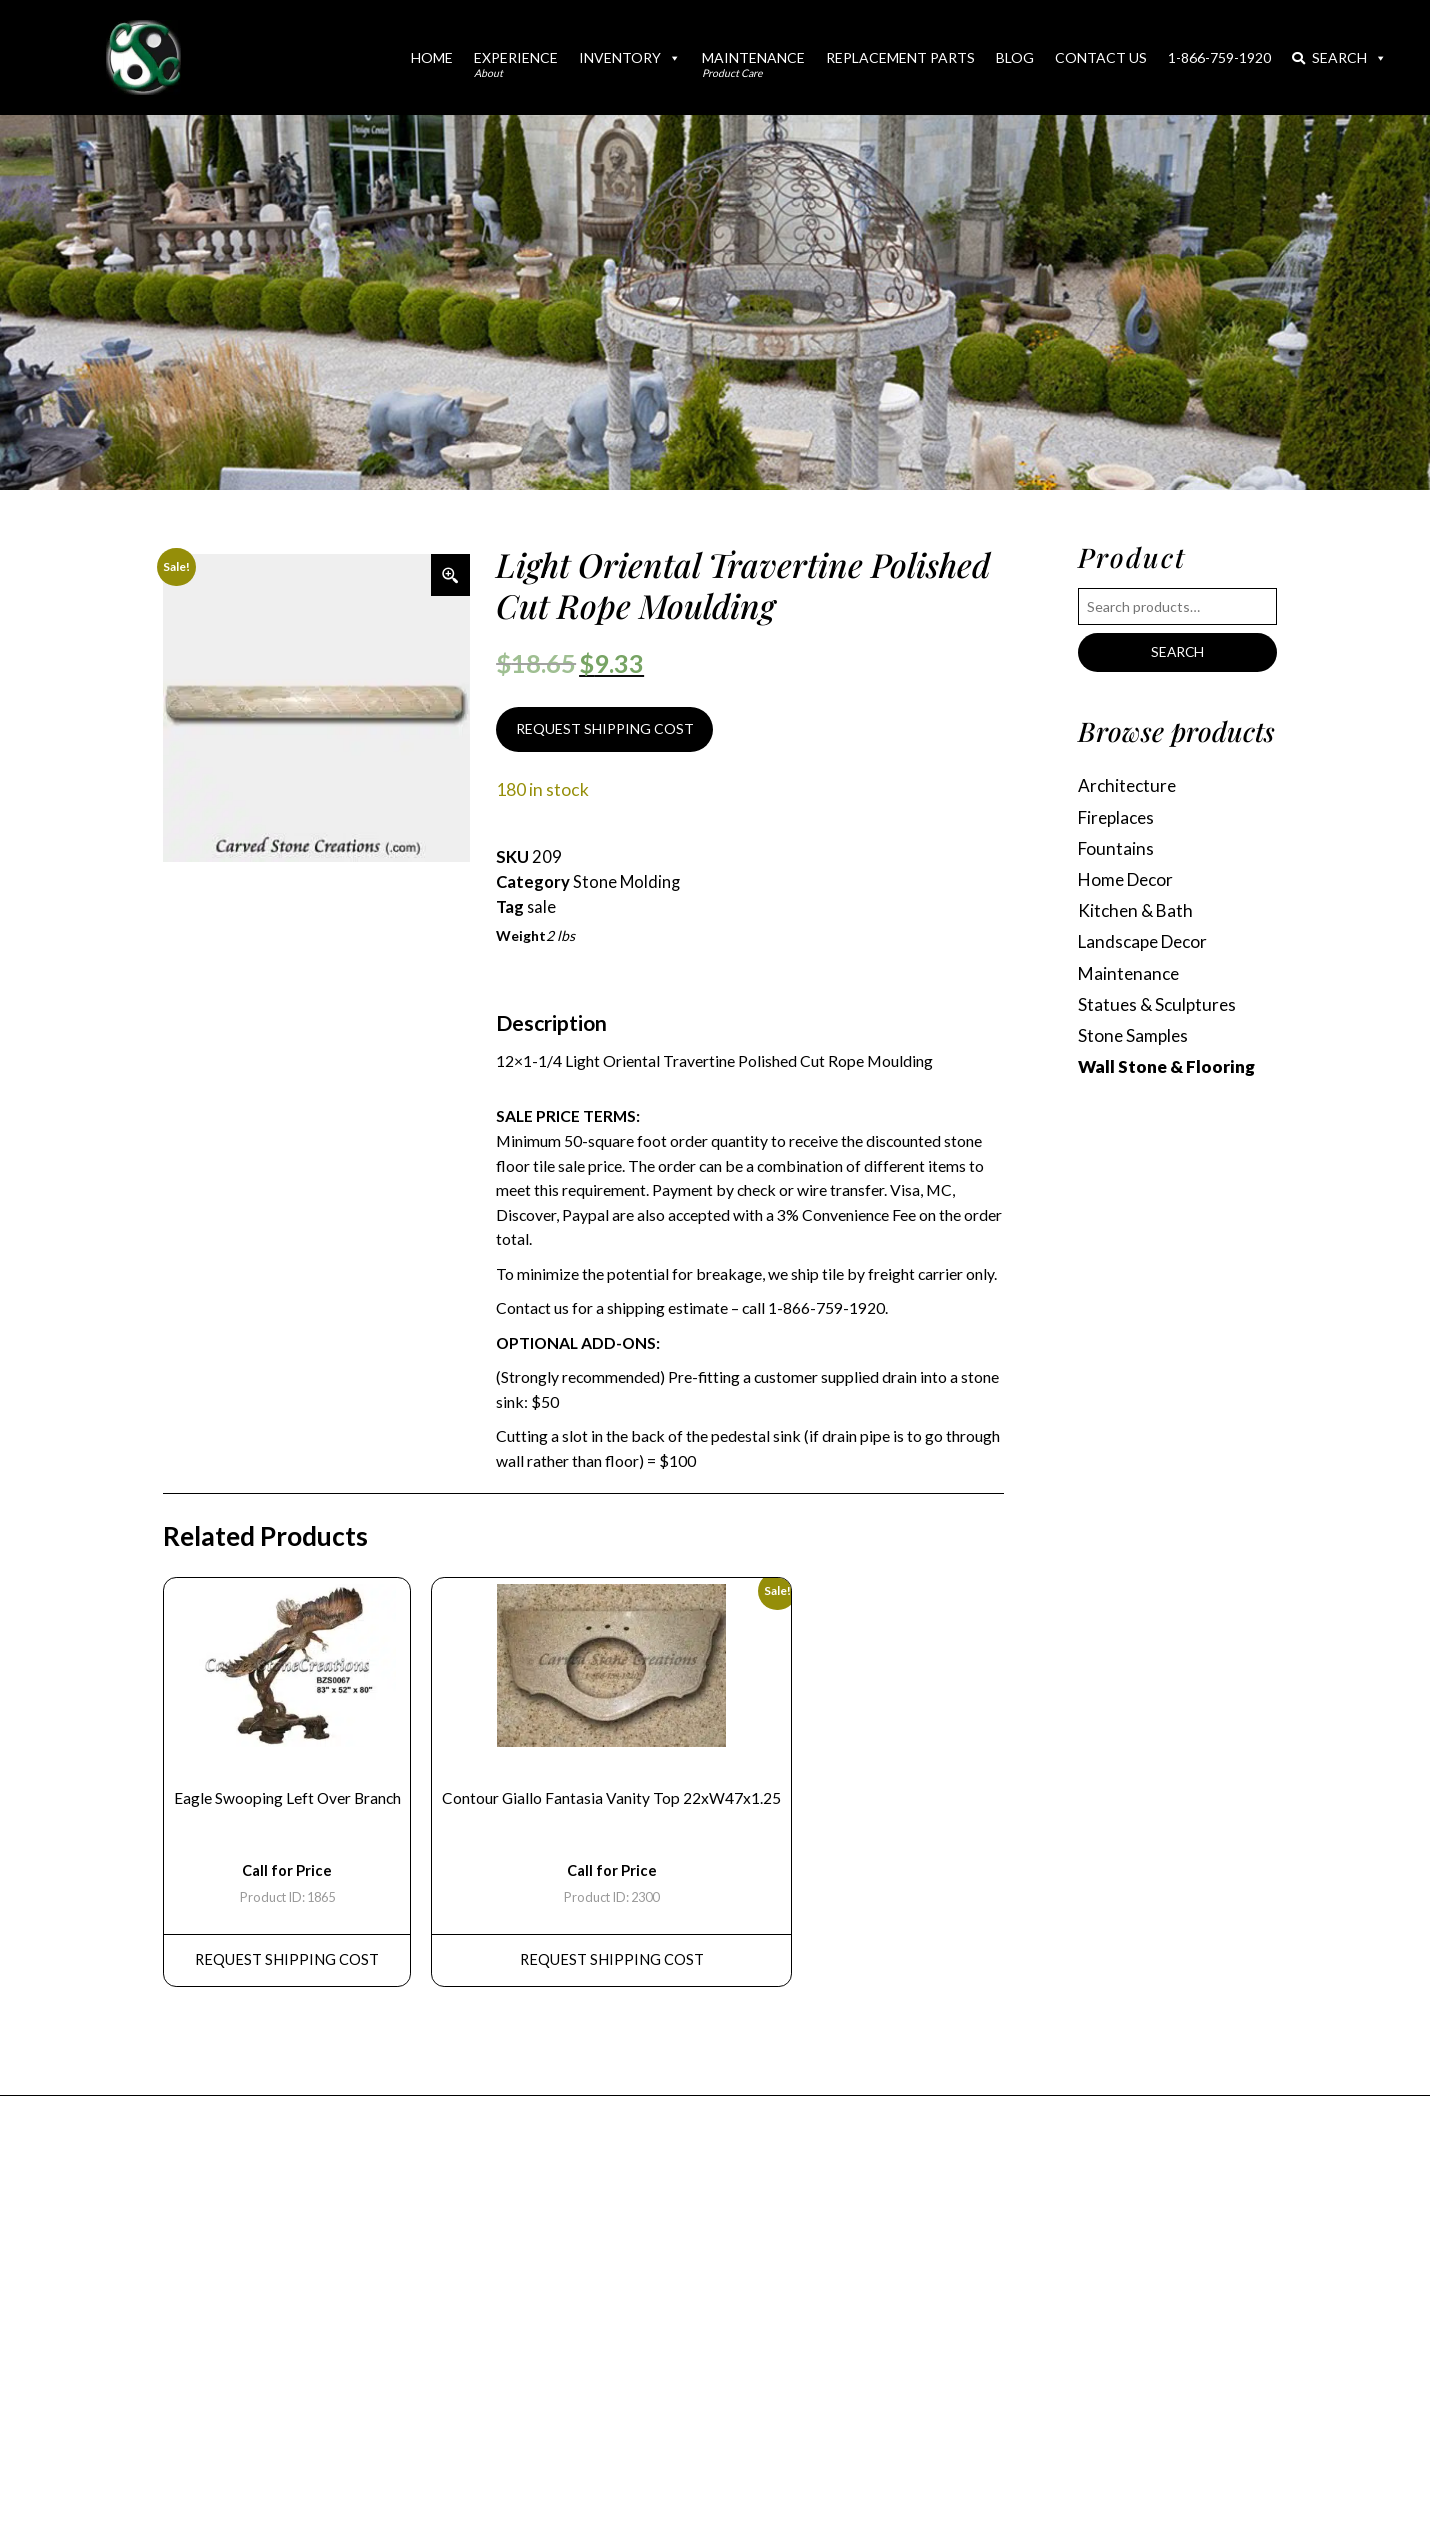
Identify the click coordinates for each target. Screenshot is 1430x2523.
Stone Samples (1134, 1040)
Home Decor (1128, 881)
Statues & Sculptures (1159, 1008)
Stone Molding (627, 883)
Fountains (1116, 850)
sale (542, 908)
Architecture (1129, 786)
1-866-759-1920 (1219, 57)
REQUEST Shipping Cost (287, 1966)
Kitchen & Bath (1137, 913)
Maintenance (753, 64)
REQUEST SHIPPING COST (605, 729)
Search (1339, 57)
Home (432, 57)
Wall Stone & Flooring (1167, 1072)
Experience (516, 64)
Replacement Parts (900, 57)
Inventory (630, 57)
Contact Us (1101, 57)
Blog (1015, 57)
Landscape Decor (1146, 945)
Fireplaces (1118, 818)
